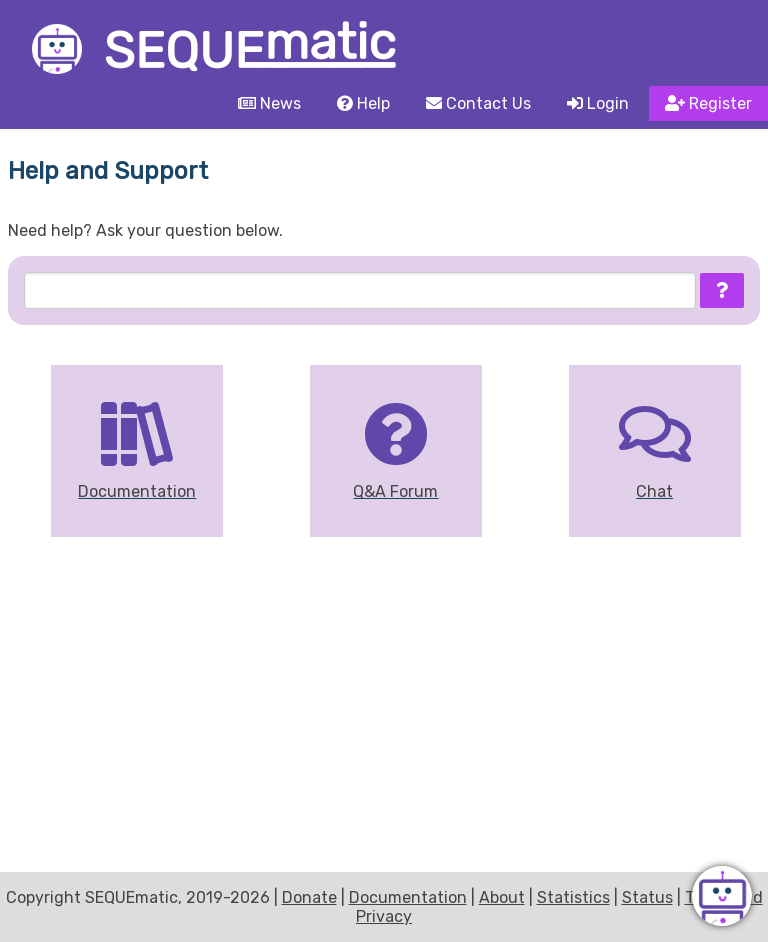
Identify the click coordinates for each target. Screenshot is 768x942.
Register (708, 103)
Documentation (408, 897)
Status (647, 897)
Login (598, 103)
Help (363, 103)
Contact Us (478, 103)
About (502, 897)
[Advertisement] (384, 714)
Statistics (573, 897)
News (269, 103)
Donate (309, 897)
